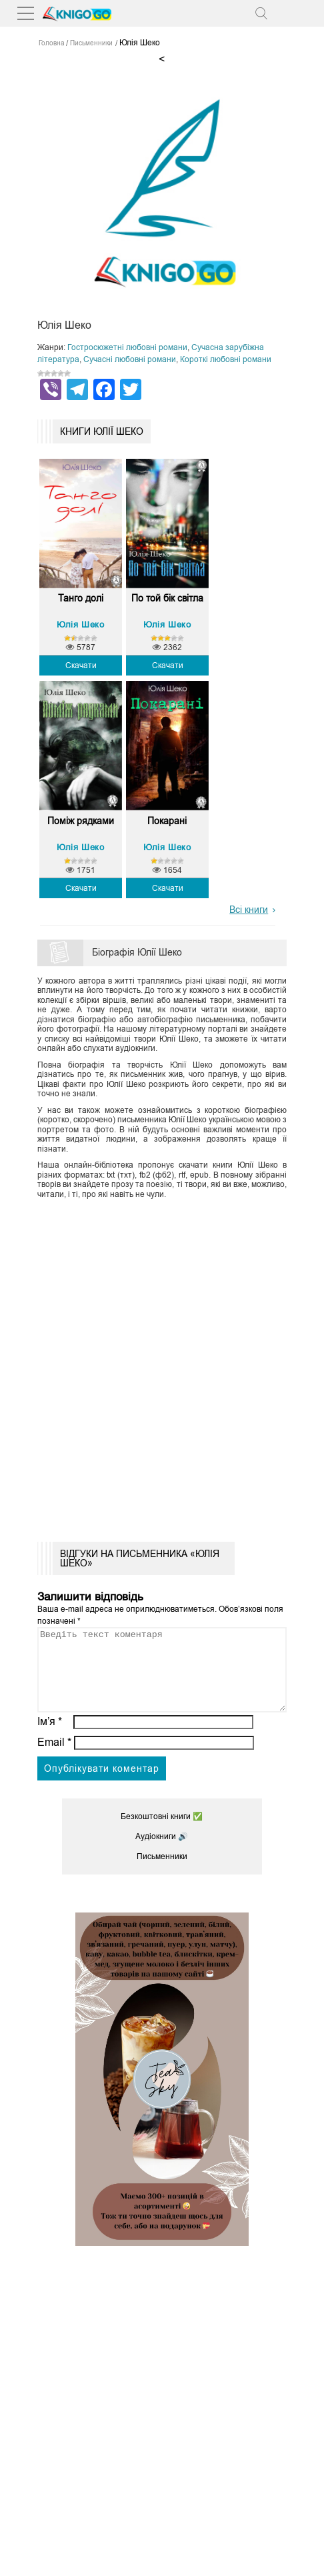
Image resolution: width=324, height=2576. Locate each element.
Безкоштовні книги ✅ (162, 1832)
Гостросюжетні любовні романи (127, 347)
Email (54, 1758)
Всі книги (248, 909)
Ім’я (50, 1737)
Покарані (167, 821)
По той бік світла (167, 598)
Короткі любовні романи (225, 359)
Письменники (162, 1872)
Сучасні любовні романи (129, 359)
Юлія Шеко (80, 624)
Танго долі (80, 598)
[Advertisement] (162, 1366)
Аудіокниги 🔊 (161, 1852)
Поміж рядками (80, 821)
